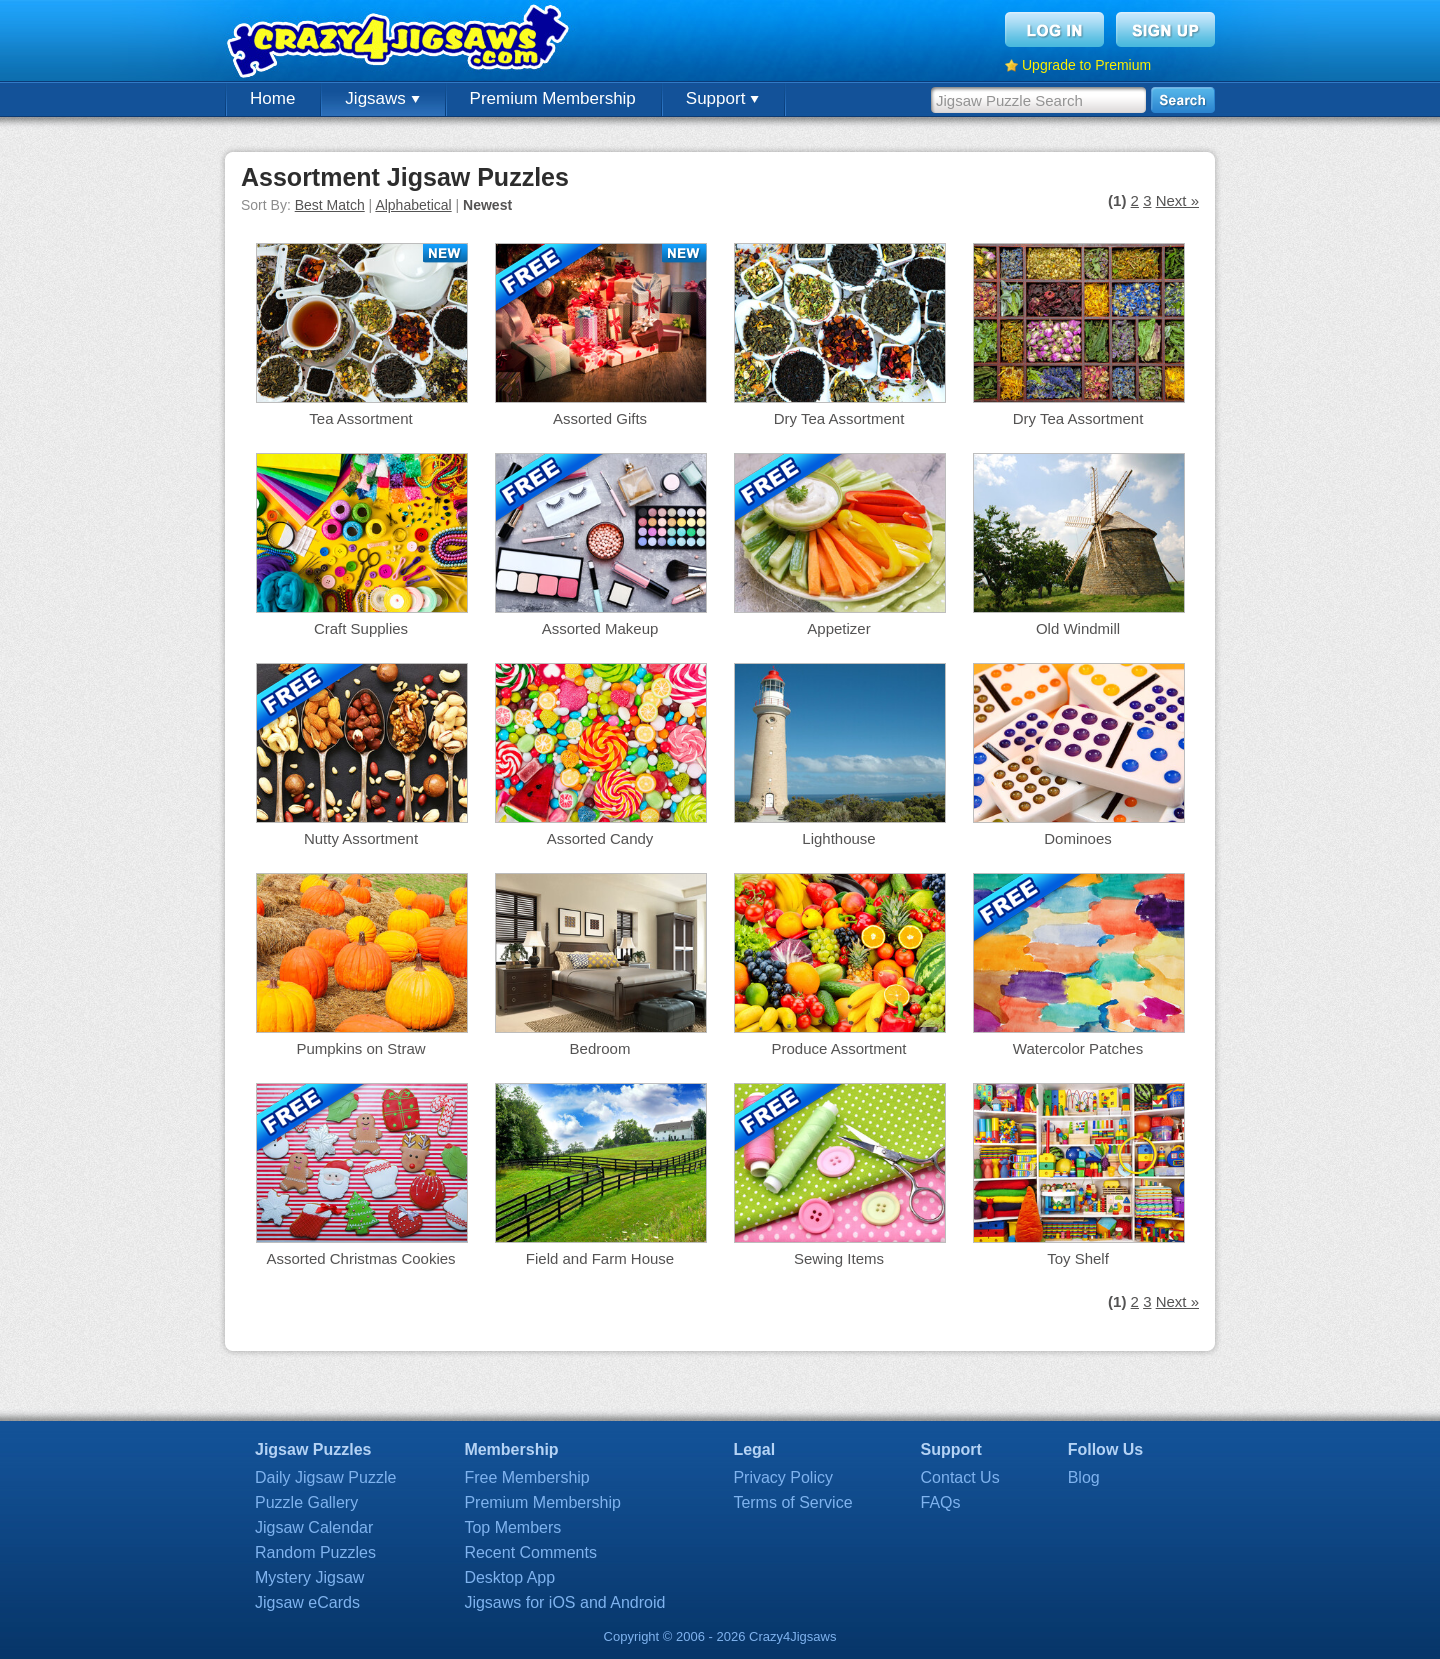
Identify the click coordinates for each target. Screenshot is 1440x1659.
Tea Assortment (360, 418)
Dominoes (1078, 838)
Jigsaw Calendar (314, 1527)
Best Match (330, 205)
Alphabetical (413, 205)
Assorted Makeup (600, 628)
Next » (1177, 200)
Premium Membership (553, 98)
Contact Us (960, 1477)
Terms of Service (792, 1502)
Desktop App (509, 1577)
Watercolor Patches (1078, 1048)
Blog (1084, 1477)
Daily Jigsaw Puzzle (325, 1477)
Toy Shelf (1078, 1258)
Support (722, 98)
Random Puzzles (315, 1552)
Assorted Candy (600, 838)
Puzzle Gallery (306, 1502)
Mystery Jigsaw (309, 1577)
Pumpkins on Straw (360, 1048)
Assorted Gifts (600, 418)
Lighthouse (838, 838)
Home (272, 98)
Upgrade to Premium (1086, 65)
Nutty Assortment (361, 838)
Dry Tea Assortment (839, 418)
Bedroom (600, 1048)
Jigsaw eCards (307, 1602)
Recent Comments (530, 1552)
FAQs (941, 1502)
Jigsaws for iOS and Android (564, 1602)
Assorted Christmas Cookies (360, 1258)
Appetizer (838, 628)
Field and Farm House (600, 1258)
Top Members (512, 1527)
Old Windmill (1078, 628)
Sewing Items (839, 1258)
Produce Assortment (838, 1048)
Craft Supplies (361, 628)
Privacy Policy (783, 1477)
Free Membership (526, 1477)
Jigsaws (382, 98)
